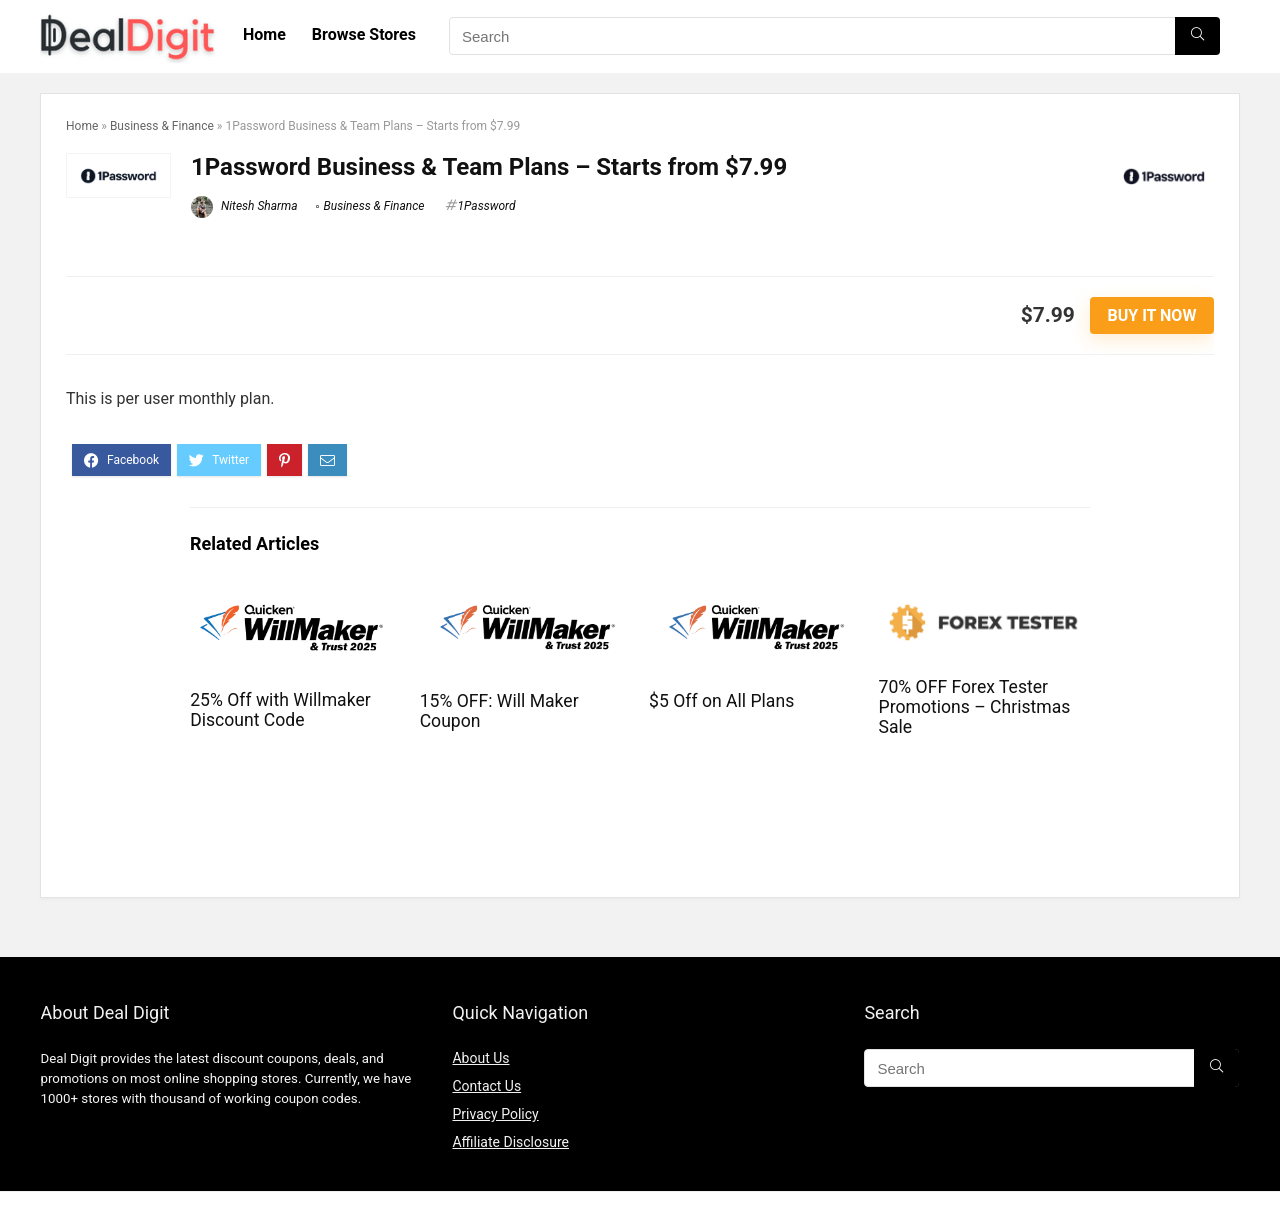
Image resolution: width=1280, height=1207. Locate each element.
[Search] (1197, 36)
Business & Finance (162, 126)
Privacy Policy (495, 1114)
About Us (480, 1058)
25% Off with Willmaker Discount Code (280, 710)
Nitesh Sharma (244, 206)
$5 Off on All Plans (721, 701)
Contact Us (486, 1086)
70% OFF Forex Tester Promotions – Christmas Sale (975, 707)
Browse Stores (364, 34)
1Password (487, 206)
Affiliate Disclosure (510, 1142)
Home (264, 34)
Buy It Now (1152, 315)
